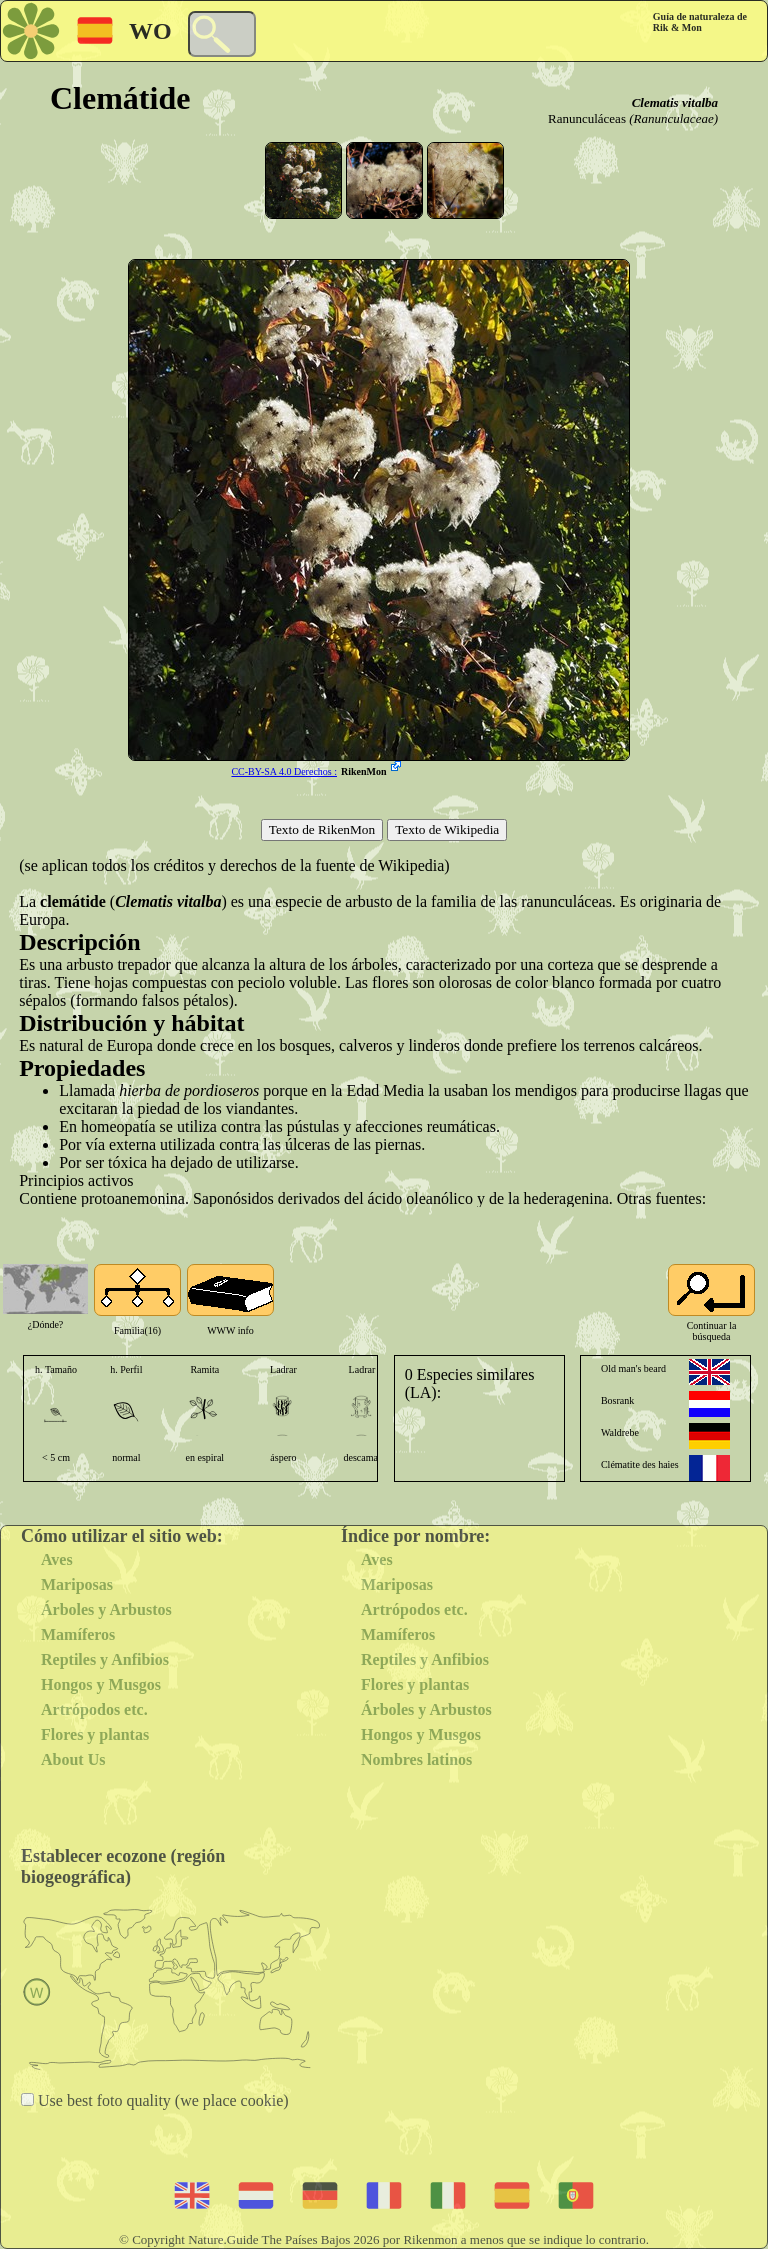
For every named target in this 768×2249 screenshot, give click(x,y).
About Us (73, 1759)
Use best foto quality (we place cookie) (161, 2100)
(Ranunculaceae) (673, 118)
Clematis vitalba (675, 102)
